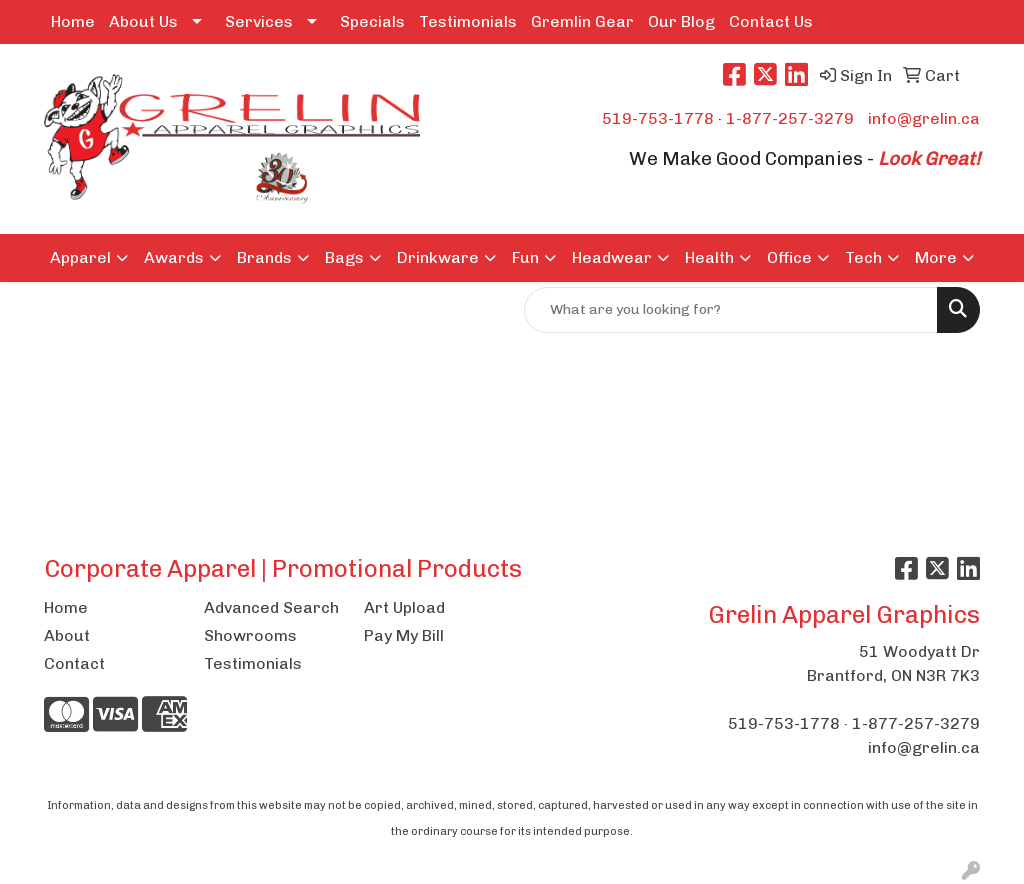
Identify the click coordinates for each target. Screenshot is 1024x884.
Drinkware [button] (438, 257)
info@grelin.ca (924, 118)
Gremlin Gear (582, 21)
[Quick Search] (731, 310)
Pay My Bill (404, 635)
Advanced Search (271, 607)
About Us (143, 21)
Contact (74, 663)
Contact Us (771, 21)
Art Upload (404, 607)
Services (259, 21)
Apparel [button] (80, 257)
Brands (264, 257)
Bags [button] (344, 257)
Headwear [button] (612, 257)
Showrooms (250, 635)
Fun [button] (525, 257)
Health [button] (709, 257)
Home (73, 21)
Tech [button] (863, 257)
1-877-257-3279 (790, 118)
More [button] (936, 257)
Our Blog (681, 21)
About (67, 635)
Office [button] (789, 257)
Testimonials (468, 21)
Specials (372, 21)
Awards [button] (174, 257)
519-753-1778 (658, 118)
